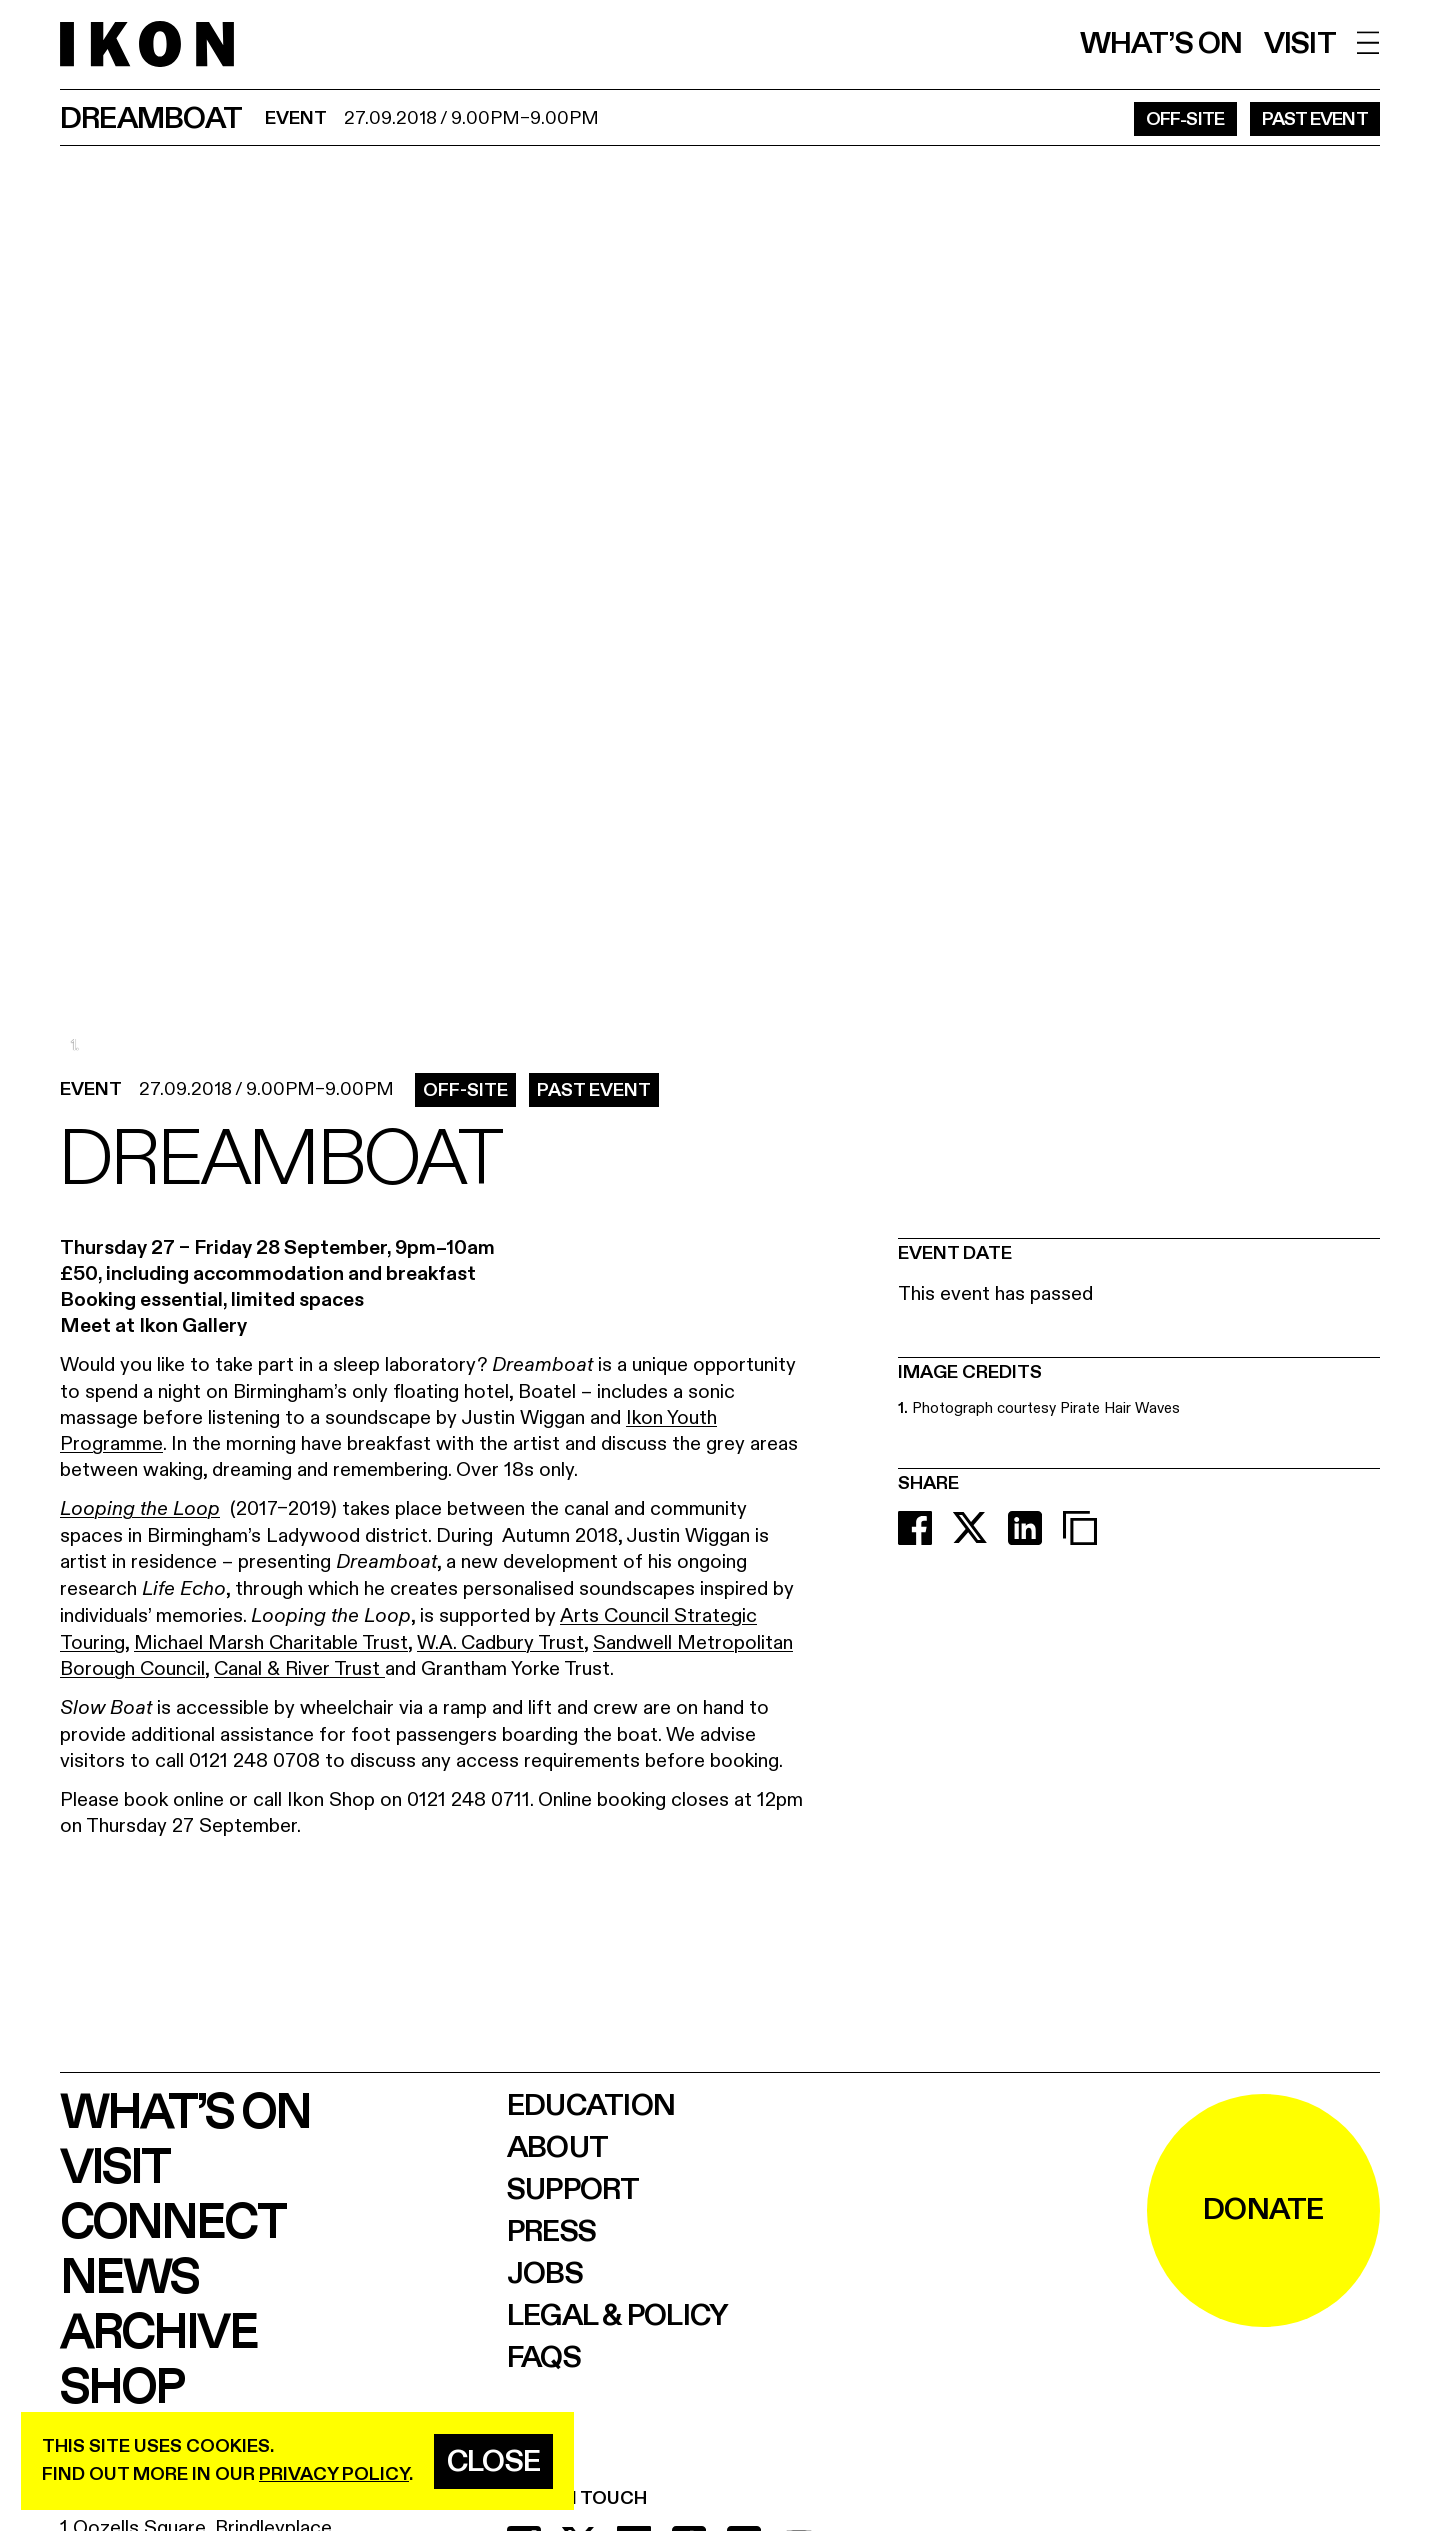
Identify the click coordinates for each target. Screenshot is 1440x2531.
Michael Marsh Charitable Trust (271, 1642)
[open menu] (1368, 42)
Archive (158, 2333)
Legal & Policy (618, 2316)
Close (493, 2462)
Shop (121, 2388)
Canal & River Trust (299, 1668)
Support (573, 2190)
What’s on (1161, 44)
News (129, 2278)
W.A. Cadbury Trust (500, 1642)
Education (591, 2106)
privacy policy (334, 2474)
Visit (1300, 44)
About (557, 2148)
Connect (172, 2223)
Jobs (545, 2274)
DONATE (1263, 2210)
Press (551, 2232)
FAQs (544, 2358)
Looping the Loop (140, 1510)
